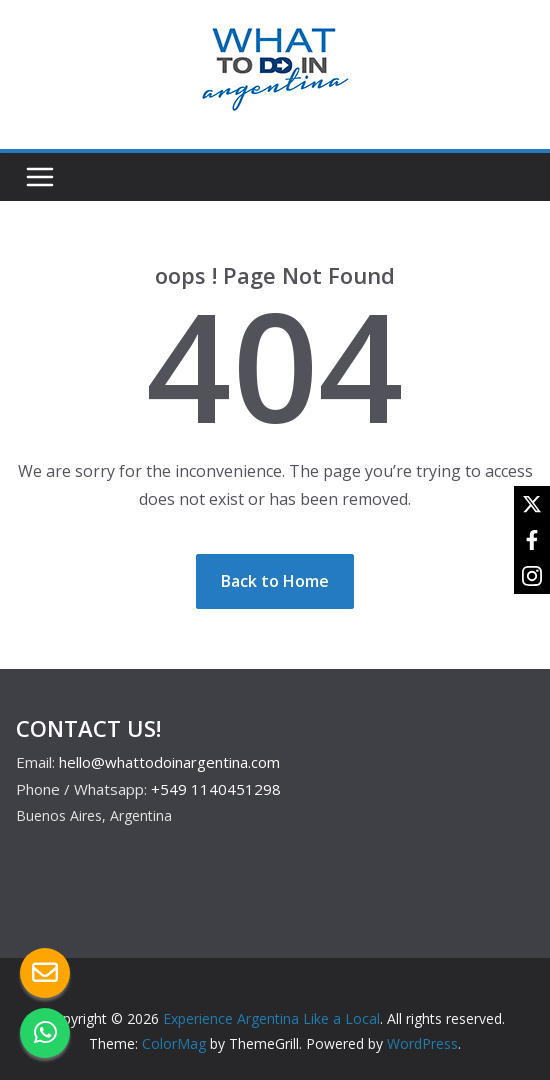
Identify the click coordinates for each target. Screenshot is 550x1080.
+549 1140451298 (216, 789)
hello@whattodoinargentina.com (169, 762)
